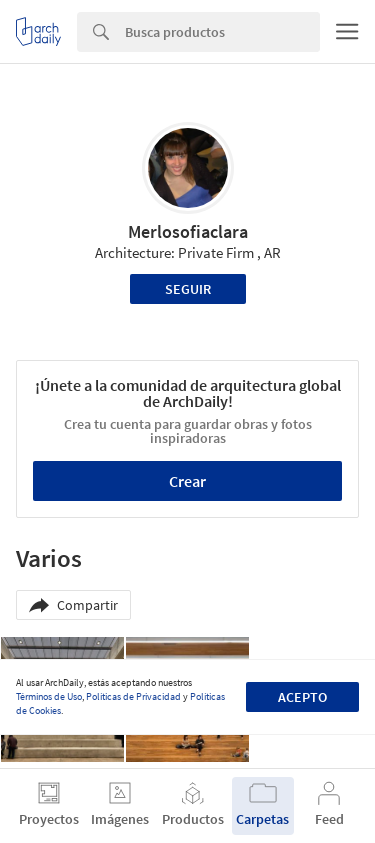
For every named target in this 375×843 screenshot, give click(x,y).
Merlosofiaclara (188, 231)
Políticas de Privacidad (133, 696)
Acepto (302, 697)
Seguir (188, 289)
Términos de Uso (49, 696)
